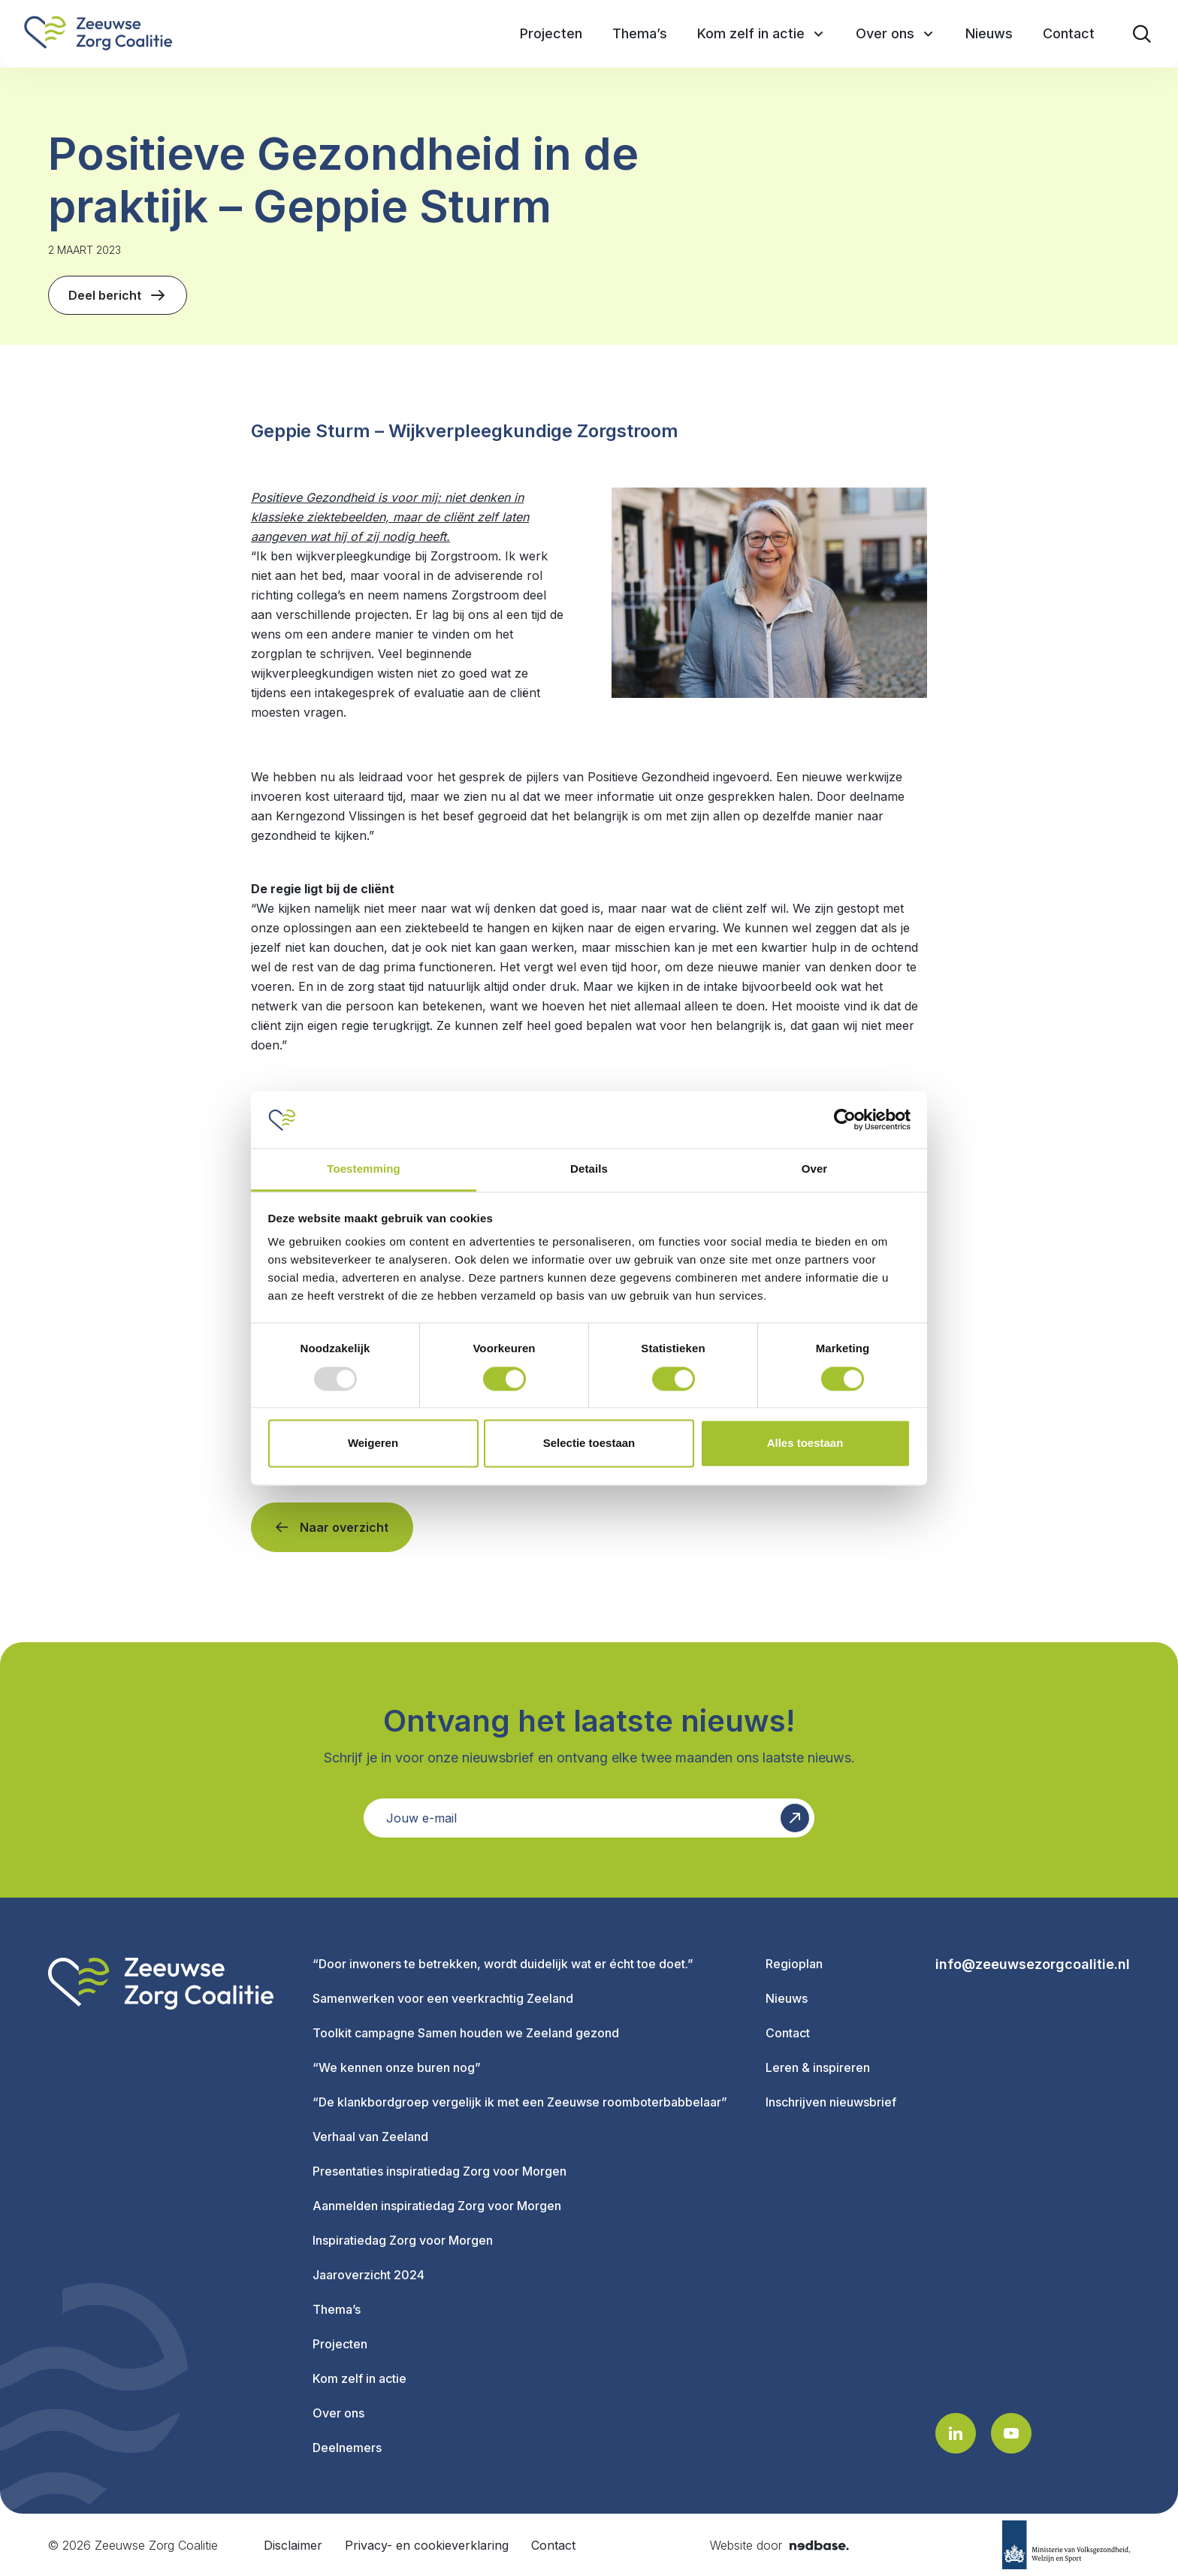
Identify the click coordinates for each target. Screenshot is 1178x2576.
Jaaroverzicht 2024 (368, 2275)
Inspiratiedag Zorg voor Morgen (403, 2240)
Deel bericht (117, 295)
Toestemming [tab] (363, 1169)
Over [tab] (815, 1169)
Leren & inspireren (818, 2067)
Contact (788, 2033)
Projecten (340, 2344)
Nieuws (787, 1998)
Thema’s (337, 2309)
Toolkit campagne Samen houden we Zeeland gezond (466, 2033)
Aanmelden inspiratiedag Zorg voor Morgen (437, 2206)
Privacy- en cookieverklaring (427, 2545)
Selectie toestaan (589, 1443)
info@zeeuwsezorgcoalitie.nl (1032, 1964)
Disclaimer (293, 2545)
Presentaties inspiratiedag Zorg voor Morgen (439, 2171)
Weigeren (373, 1443)
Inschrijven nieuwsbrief (831, 2102)
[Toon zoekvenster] (1141, 34)
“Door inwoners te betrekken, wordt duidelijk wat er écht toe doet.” (503, 1964)
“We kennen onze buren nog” (397, 2067)
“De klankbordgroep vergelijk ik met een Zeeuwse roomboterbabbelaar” (520, 2102)
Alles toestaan (805, 1443)
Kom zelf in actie (359, 2378)
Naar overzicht (344, 1527)
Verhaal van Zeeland (370, 2137)
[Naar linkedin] (955, 2433)
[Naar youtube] (1011, 2433)
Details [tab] (589, 1169)
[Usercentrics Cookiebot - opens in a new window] (845, 1119)
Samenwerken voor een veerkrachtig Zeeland (443, 1998)
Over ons (338, 2413)
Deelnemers (347, 2448)
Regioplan (794, 1964)
